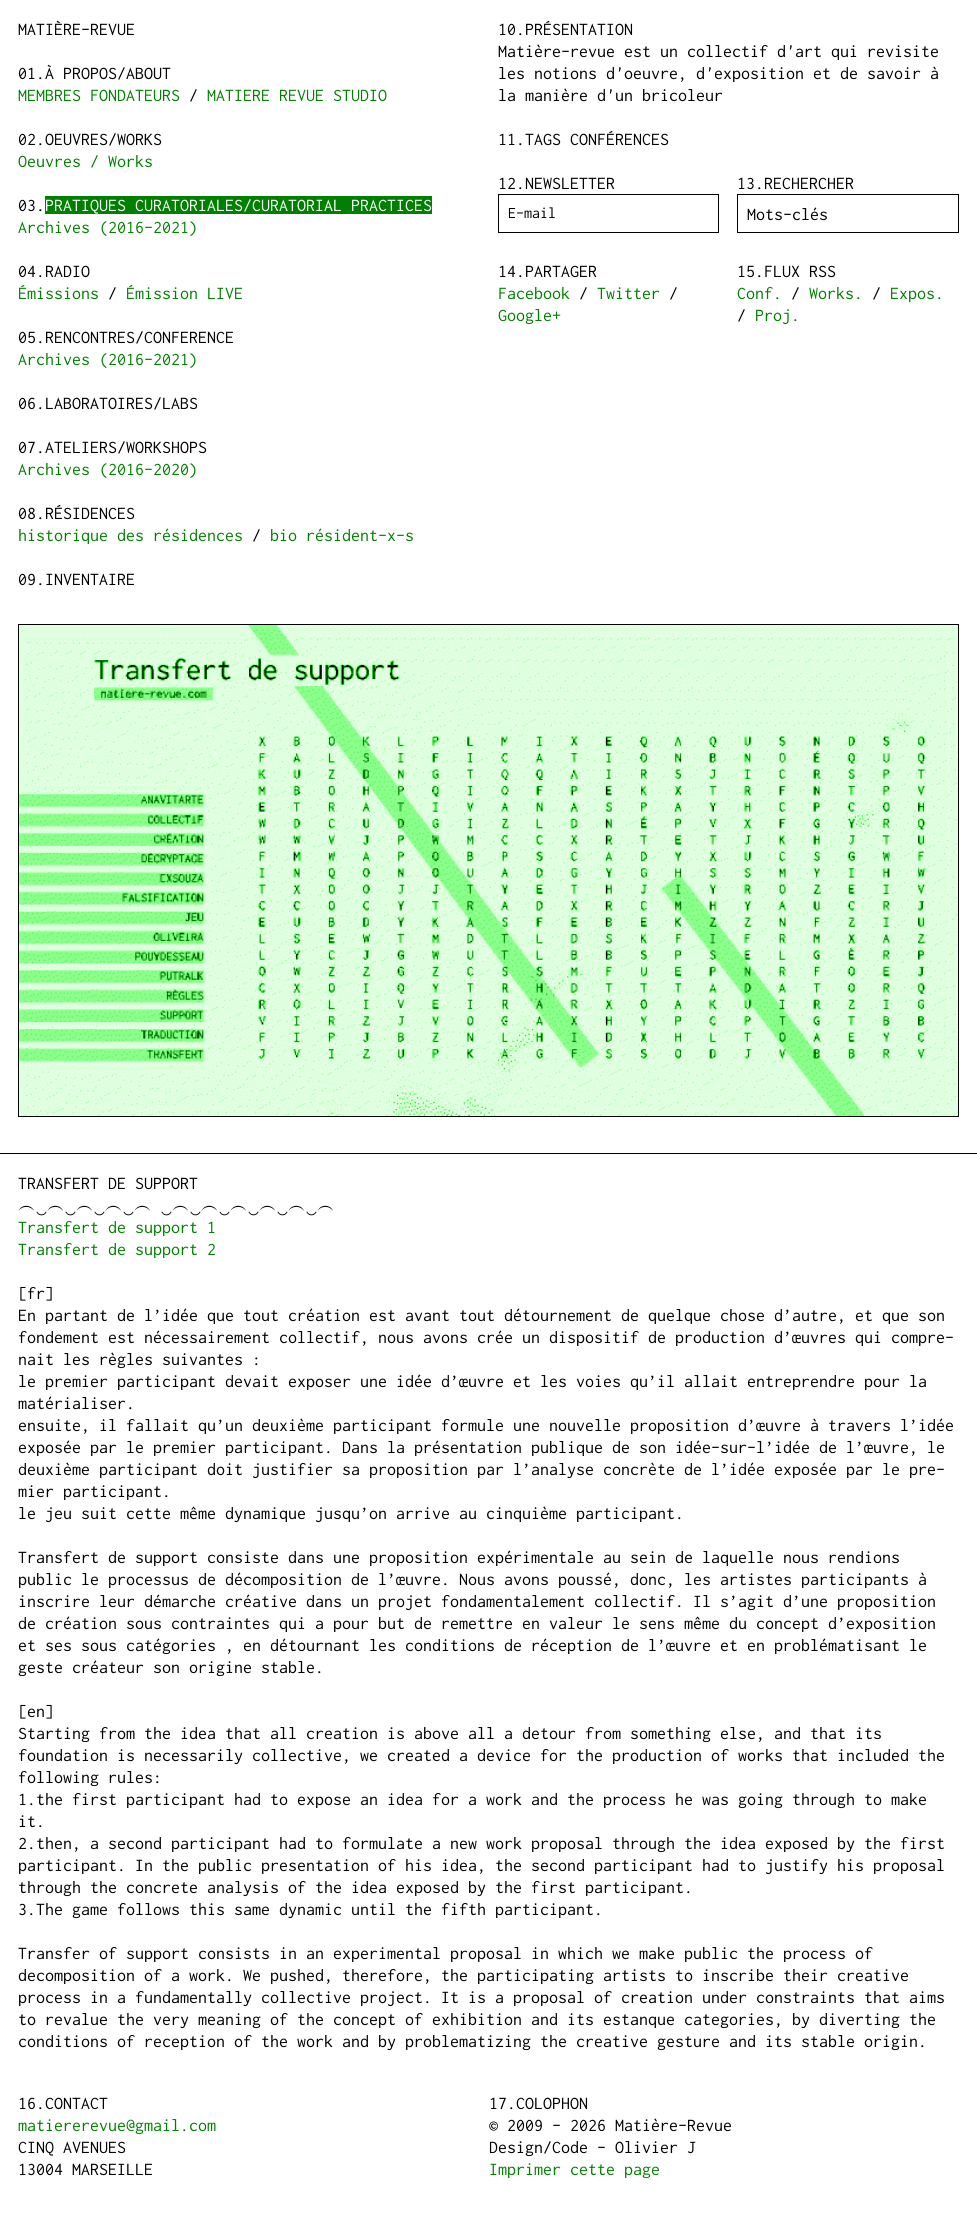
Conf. (759, 293)
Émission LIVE (184, 293)
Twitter (628, 293)
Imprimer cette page (574, 2169)
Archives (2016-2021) (108, 227)
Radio (67, 271)
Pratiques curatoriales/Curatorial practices (238, 205)
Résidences (90, 513)
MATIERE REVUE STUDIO (297, 95)
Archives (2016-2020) (108, 469)
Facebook (534, 293)
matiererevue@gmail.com (117, 2125)
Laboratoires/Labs (121, 403)
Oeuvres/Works (103, 139)
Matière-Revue (76, 29)
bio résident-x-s (342, 535)
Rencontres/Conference (139, 337)
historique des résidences (130, 535)
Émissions (58, 293)
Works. (836, 293)
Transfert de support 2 (117, 1249)
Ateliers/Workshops (126, 447)
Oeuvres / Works (85, 161)
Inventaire (90, 579)
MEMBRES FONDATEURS (99, 95)
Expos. (917, 293)
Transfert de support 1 (117, 1227)
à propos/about (108, 73)
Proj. (777, 315)
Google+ (529, 315)
